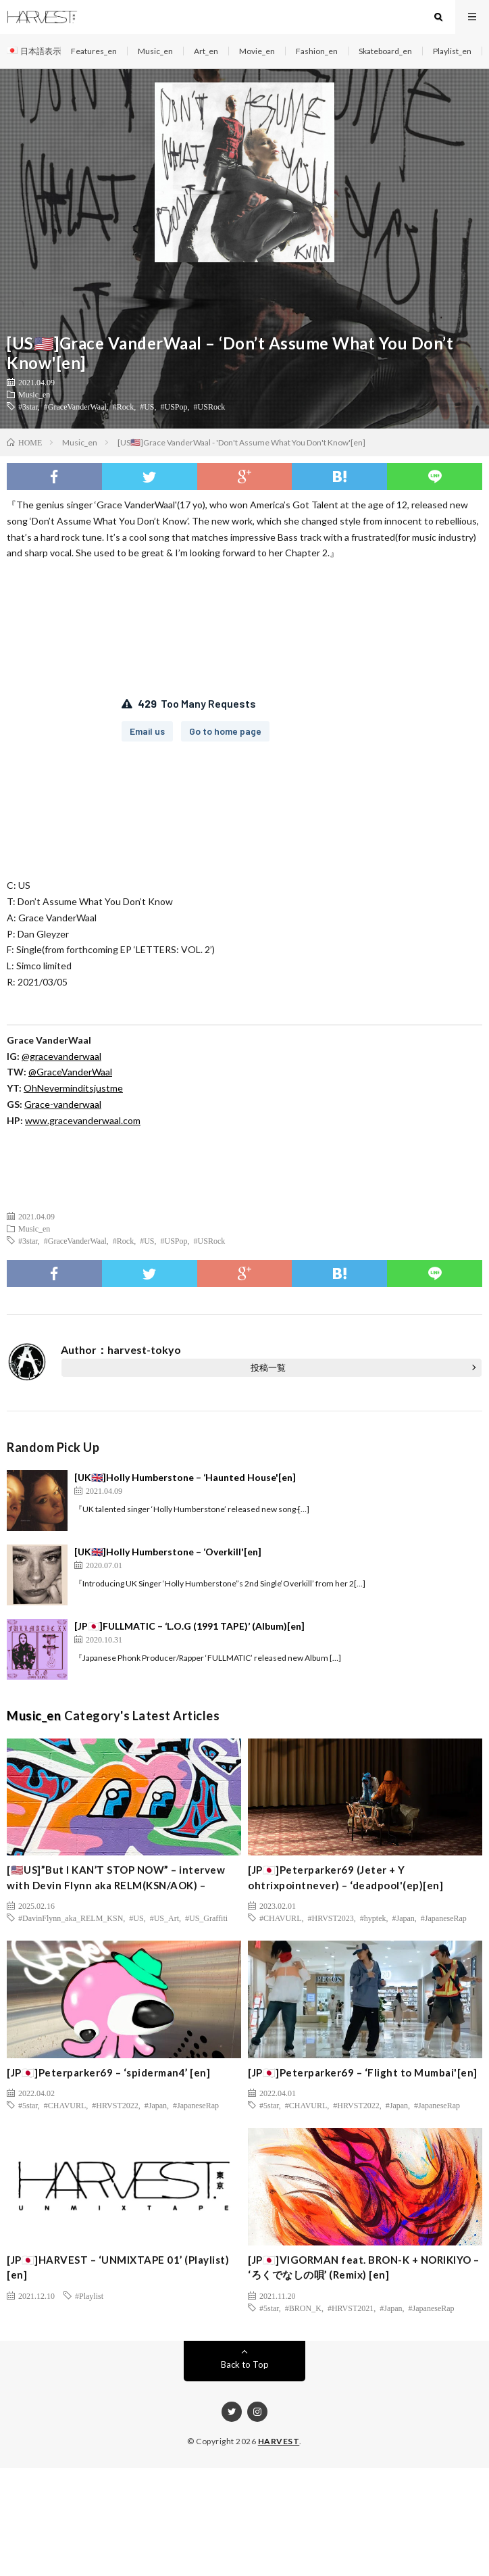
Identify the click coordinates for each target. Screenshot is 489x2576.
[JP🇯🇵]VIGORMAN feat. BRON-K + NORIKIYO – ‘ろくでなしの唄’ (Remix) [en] (364, 2267)
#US (147, 406)
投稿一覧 (268, 1367)
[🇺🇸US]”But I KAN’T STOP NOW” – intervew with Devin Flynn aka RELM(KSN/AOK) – (116, 1877)
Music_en (155, 51)
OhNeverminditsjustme (73, 1088)
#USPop (174, 406)
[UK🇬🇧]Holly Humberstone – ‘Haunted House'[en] (185, 1477)
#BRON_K (303, 2308)
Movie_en (257, 51)
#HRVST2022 (115, 2105)
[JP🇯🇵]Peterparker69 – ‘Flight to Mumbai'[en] (363, 2072)
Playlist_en (452, 51)
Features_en (94, 51)
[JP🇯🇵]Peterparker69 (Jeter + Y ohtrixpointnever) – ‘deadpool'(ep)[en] (345, 1877)
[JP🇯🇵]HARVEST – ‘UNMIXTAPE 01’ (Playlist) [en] (118, 2267)
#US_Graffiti (206, 1918)
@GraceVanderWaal (70, 1071)
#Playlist (89, 2295)
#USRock (210, 406)
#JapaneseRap (444, 1918)
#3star (28, 406)
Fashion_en (317, 51)
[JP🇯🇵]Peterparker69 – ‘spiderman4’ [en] (108, 2072)
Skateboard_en (385, 51)
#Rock (123, 406)
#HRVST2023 (330, 1918)
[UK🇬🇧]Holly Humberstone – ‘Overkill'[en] (167, 1551)
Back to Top (245, 2364)
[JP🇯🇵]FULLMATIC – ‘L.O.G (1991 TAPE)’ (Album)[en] (189, 1626)
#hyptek (373, 1918)
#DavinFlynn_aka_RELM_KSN (70, 1918)
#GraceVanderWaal (75, 406)
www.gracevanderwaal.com (82, 1120)
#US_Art (164, 1918)
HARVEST (279, 2441)
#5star (28, 2105)
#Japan (403, 1918)
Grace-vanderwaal (62, 1104)
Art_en (206, 51)
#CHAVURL (280, 1918)
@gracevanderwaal (61, 1056)
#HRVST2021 (351, 2308)
